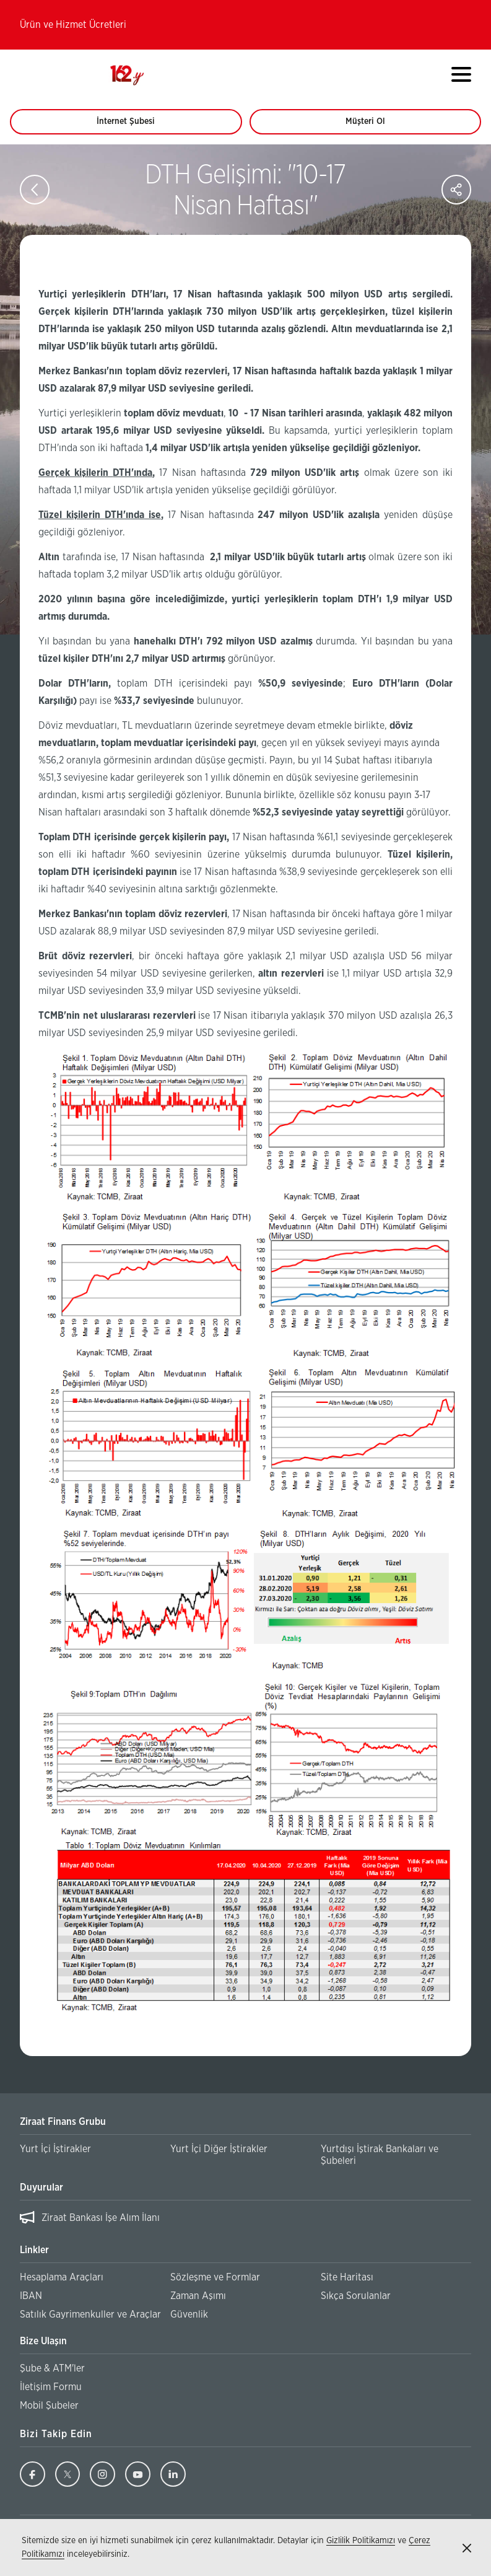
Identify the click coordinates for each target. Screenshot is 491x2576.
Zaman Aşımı (198, 2296)
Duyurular (41, 2187)
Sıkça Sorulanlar (356, 2296)
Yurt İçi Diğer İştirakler (218, 2149)
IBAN (31, 2296)
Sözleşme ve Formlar (215, 2277)
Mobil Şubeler (49, 2406)
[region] (245, 2218)
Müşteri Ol (376, 125)
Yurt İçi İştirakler (55, 2149)
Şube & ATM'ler (52, 2368)
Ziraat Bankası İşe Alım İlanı (100, 2218)
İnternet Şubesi (132, 125)
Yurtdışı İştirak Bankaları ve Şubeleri (379, 2155)
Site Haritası (347, 2277)
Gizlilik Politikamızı (360, 2540)
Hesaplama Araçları (61, 2277)
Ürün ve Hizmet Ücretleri (73, 25)
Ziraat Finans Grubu (63, 2122)
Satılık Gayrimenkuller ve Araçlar (90, 2314)
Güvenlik (189, 2314)
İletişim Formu (51, 2387)
